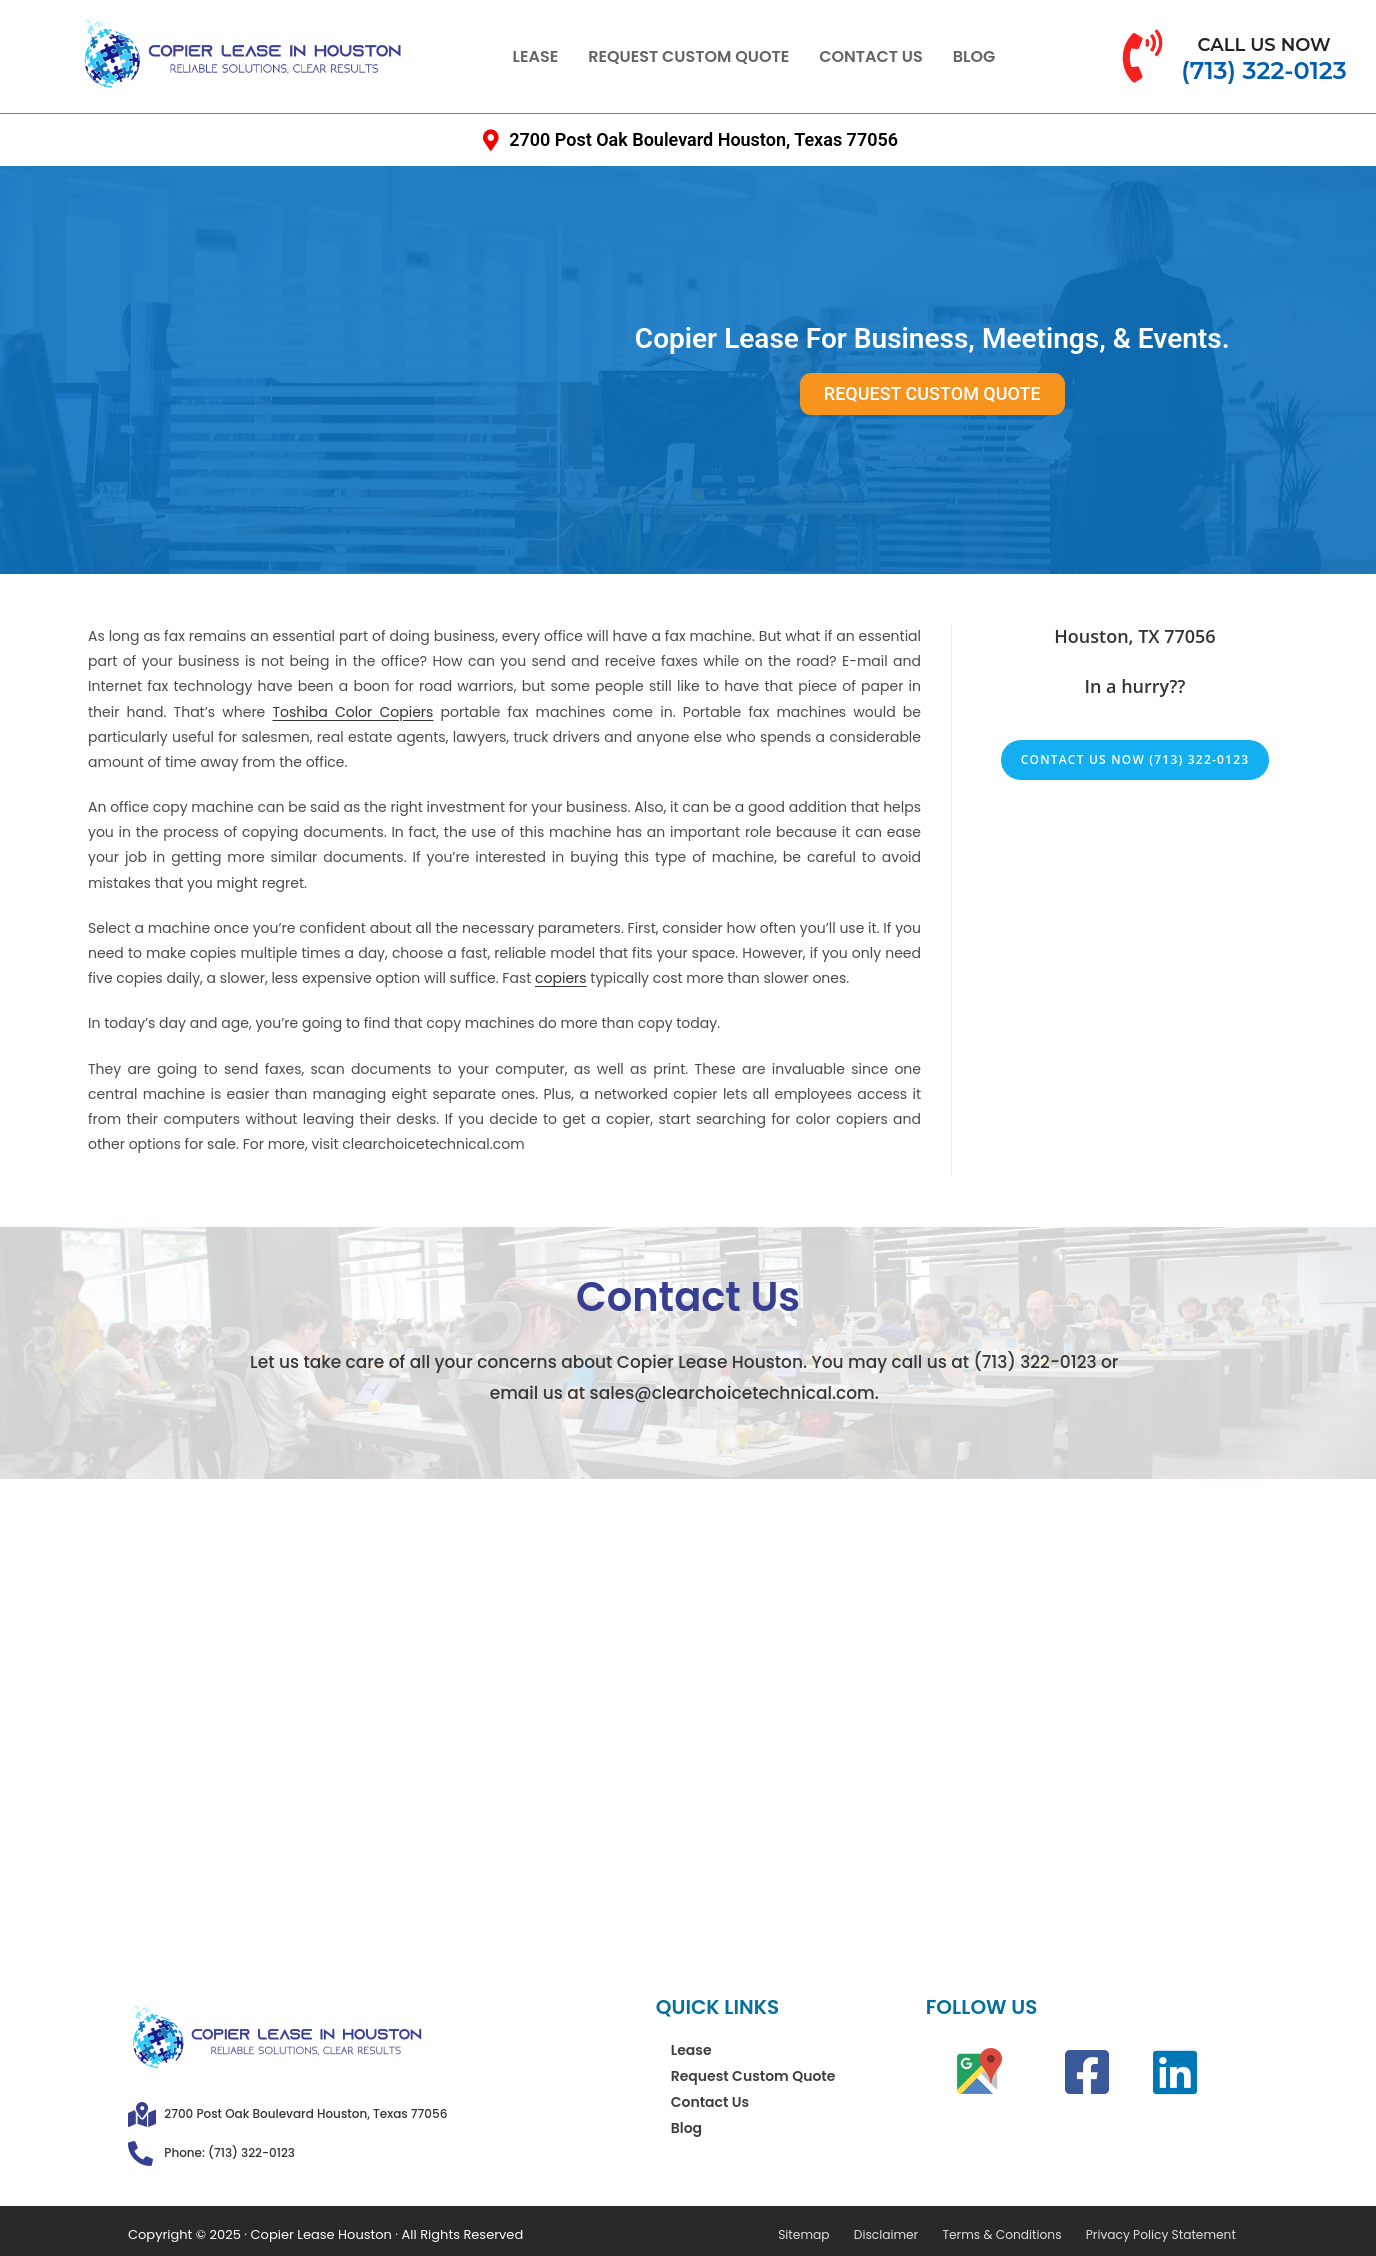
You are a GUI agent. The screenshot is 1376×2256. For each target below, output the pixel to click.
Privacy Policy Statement (1164, 2235)
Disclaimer (901, 2235)
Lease (536, 56)
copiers (561, 978)
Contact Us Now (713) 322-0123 (1135, 759)
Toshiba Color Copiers (353, 712)
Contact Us (871, 56)
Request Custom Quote (688, 56)
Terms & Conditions (1012, 2235)
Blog (974, 56)
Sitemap (825, 2235)
